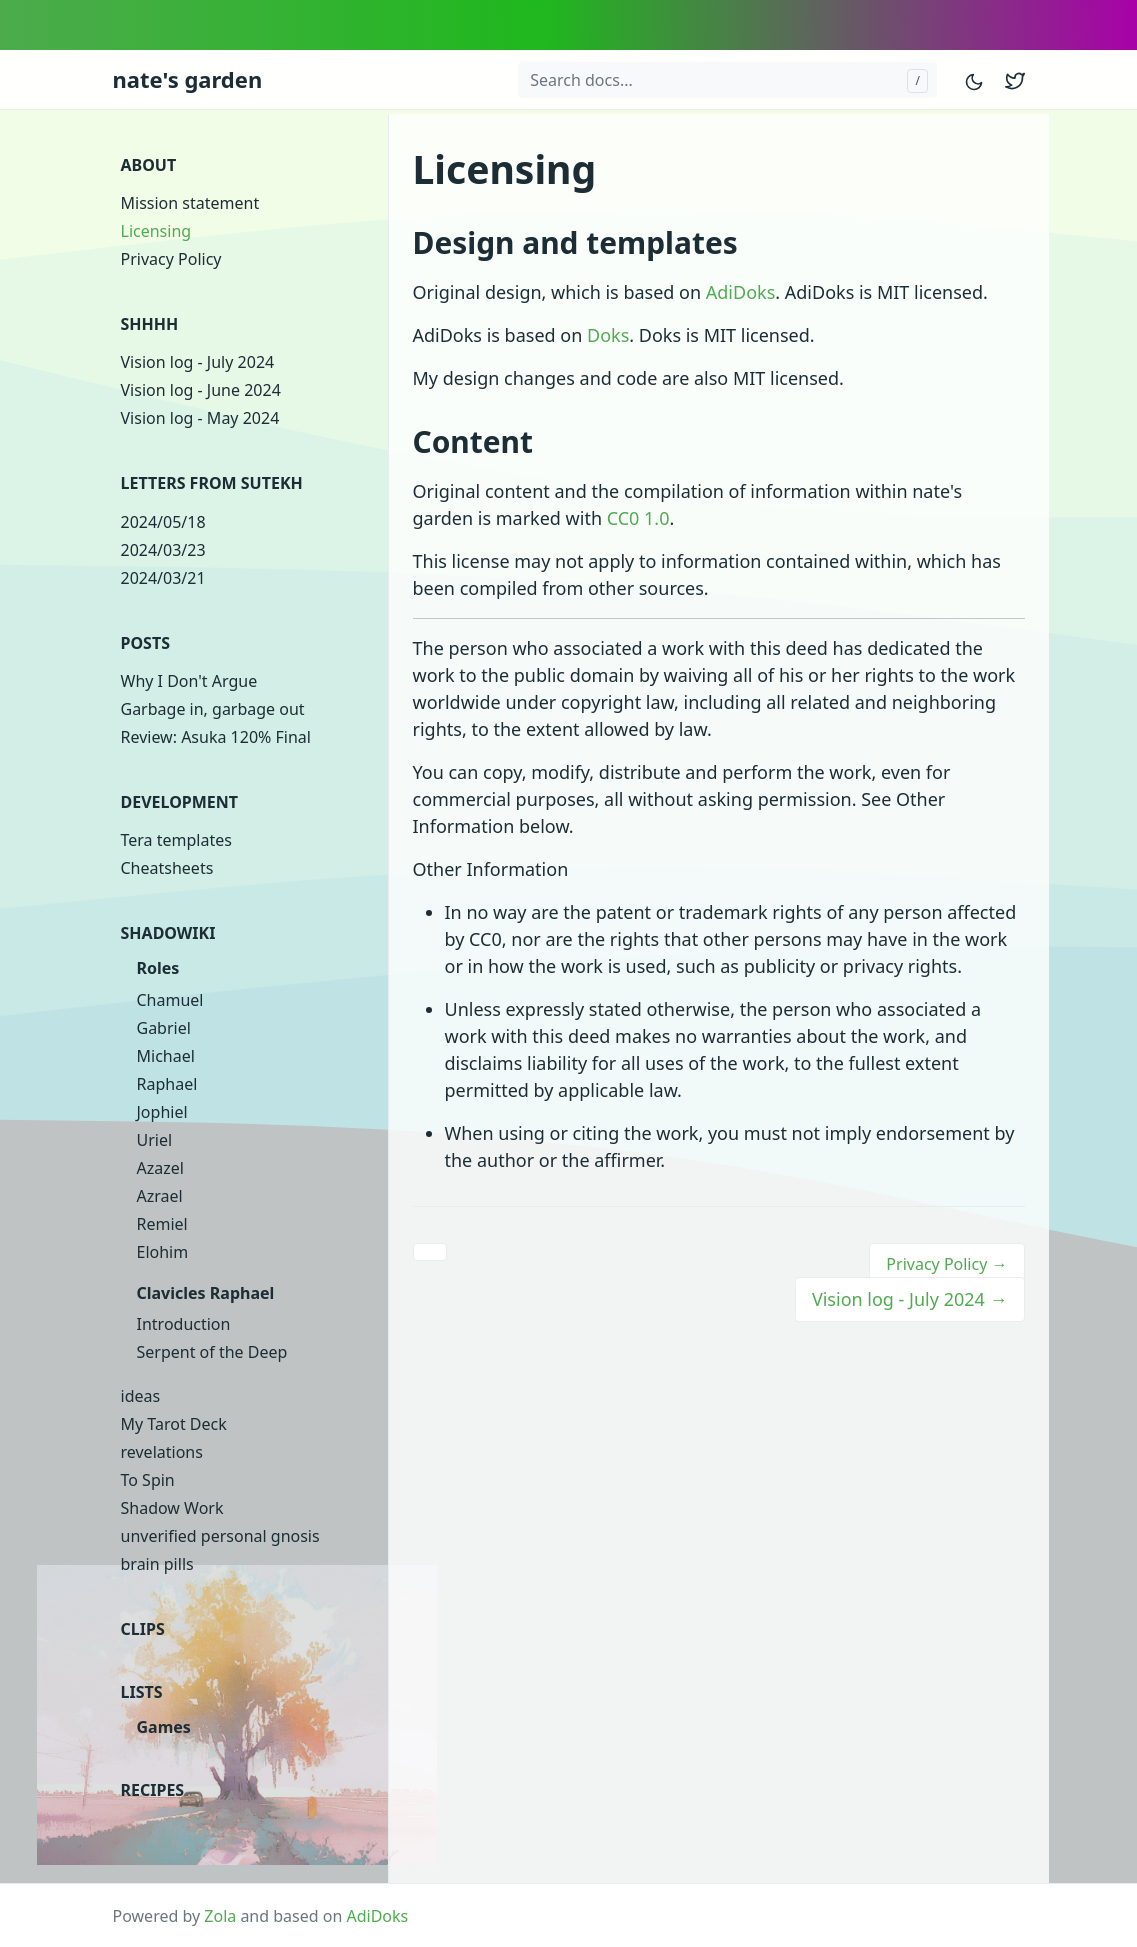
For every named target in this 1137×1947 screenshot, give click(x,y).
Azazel (160, 1168)
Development (180, 802)
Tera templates (176, 840)
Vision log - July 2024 (198, 362)
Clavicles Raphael (206, 1293)
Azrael (160, 1196)
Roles (158, 968)
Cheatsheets (167, 868)
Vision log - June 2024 (201, 390)
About (149, 165)
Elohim (163, 1252)
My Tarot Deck (174, 1424)
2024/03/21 (163, 578)
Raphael (167, 1084)
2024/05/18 (163, 522)
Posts (145, 643)
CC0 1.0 (638, 518)
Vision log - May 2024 (200, 418)
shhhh (150, 324)
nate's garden (188, 79)
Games (164, 1727)
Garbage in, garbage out (213, 709)
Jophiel (162, 1112)
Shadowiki (168, 933)
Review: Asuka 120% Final (216, 737)
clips (143, 1629)
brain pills (157, 1564)
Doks (608, 335)
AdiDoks (740, 292)
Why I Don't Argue (189, 681)
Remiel (162, 1224)
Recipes (153, 1790)
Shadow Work (172, 1508)
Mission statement (190, 203)
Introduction (184, 1324)
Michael (166, 1056)
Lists (142, 1692)
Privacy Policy (171, 259)
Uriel (155, 1140)
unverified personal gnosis (220, 1536)
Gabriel (164, 1028)
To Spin (148, 1480)
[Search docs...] (727, 80)
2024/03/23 (163, 550)
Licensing (156, 231)
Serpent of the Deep (212, 1352)
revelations (162, 1452)
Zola (220, 1916)
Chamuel (170, 1000)
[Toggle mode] (975, 79)
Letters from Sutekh (212, 483)
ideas (141, 1396)
